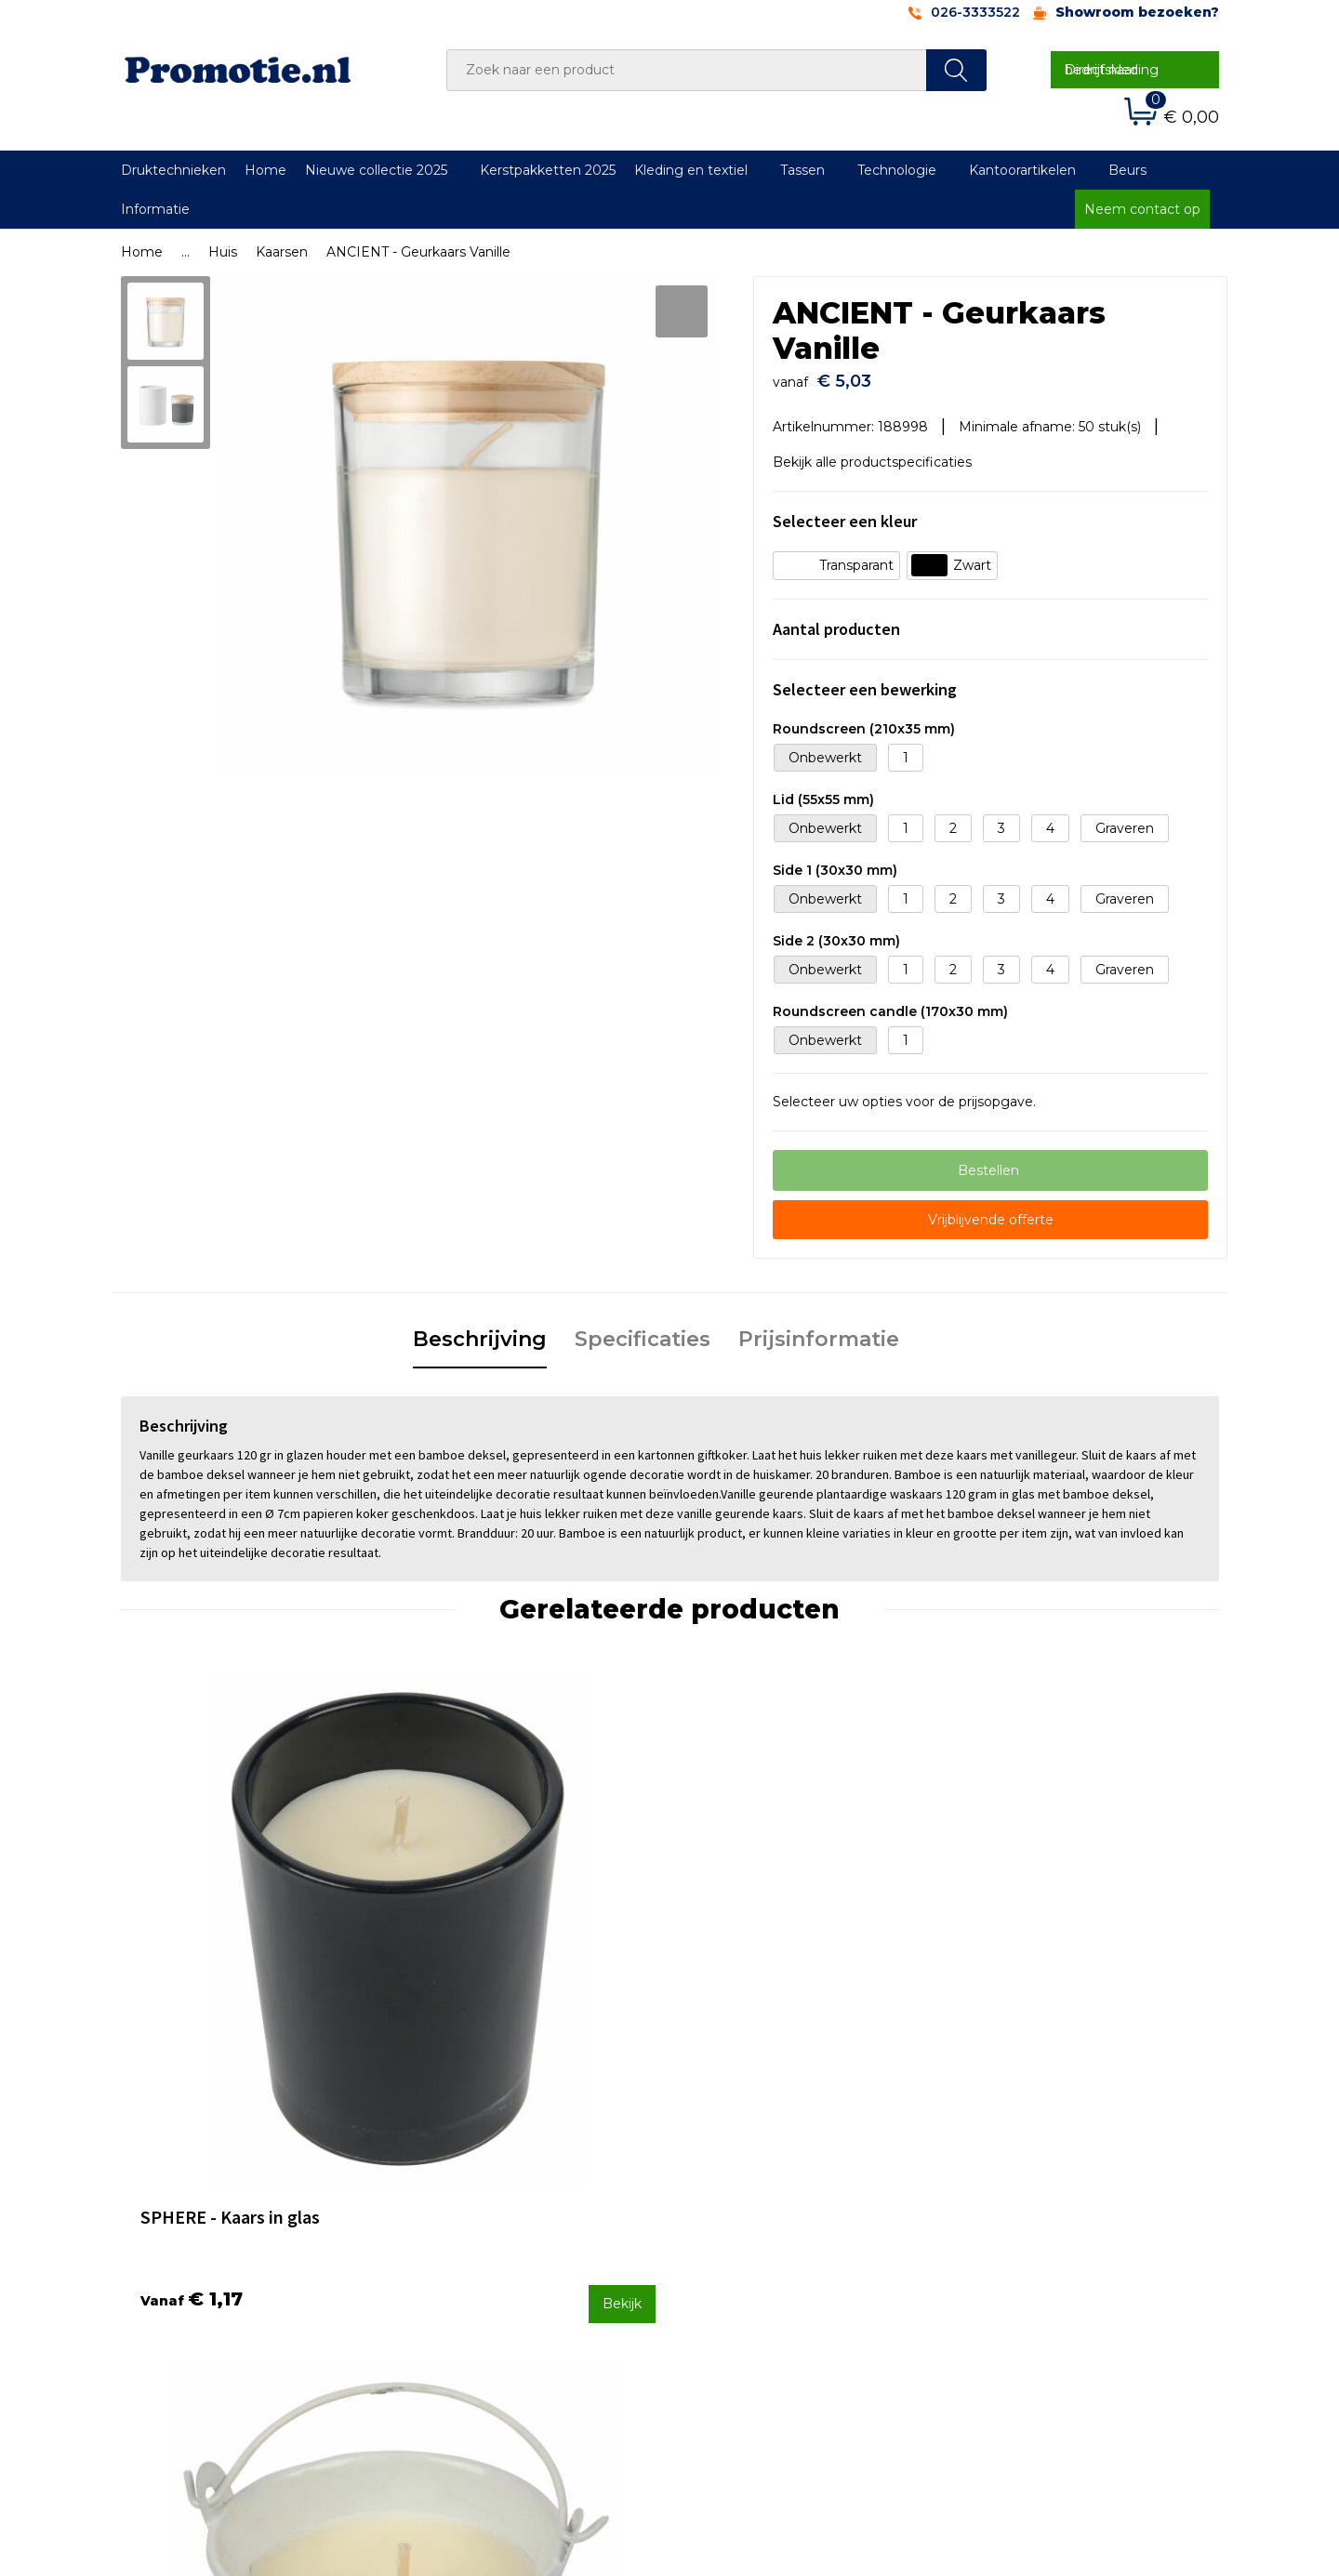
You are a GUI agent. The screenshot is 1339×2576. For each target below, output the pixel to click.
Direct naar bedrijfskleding (1112, 69)
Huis (222, 252)
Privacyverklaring (1019, 2238)
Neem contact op (1142, 209)
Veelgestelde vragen (487, 2214)
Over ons (449, 2189)
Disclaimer (998, 2263)
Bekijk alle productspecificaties (879, 452)
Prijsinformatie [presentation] (818, 1329)
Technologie (896, 170)
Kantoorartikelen (1022, 170)
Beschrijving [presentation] (480, 1329)
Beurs (1127, 170)
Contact (719, 2189)
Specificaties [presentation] (642, 1329)
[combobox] (686, 70)
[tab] (480, 1331)
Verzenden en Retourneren (782, 2238)
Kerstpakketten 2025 (548, 170)
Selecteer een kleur (845, 512)
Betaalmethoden (748, 2214)
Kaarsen (282, 252)
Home (265, 170)
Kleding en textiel (691, 170)
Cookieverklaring (1018, 2214)
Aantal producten (836, 620)
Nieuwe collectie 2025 (376, 170)
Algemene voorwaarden (1042, 2189)
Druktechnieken (173, 170)
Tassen (802, 170)
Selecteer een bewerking (865, 681)
